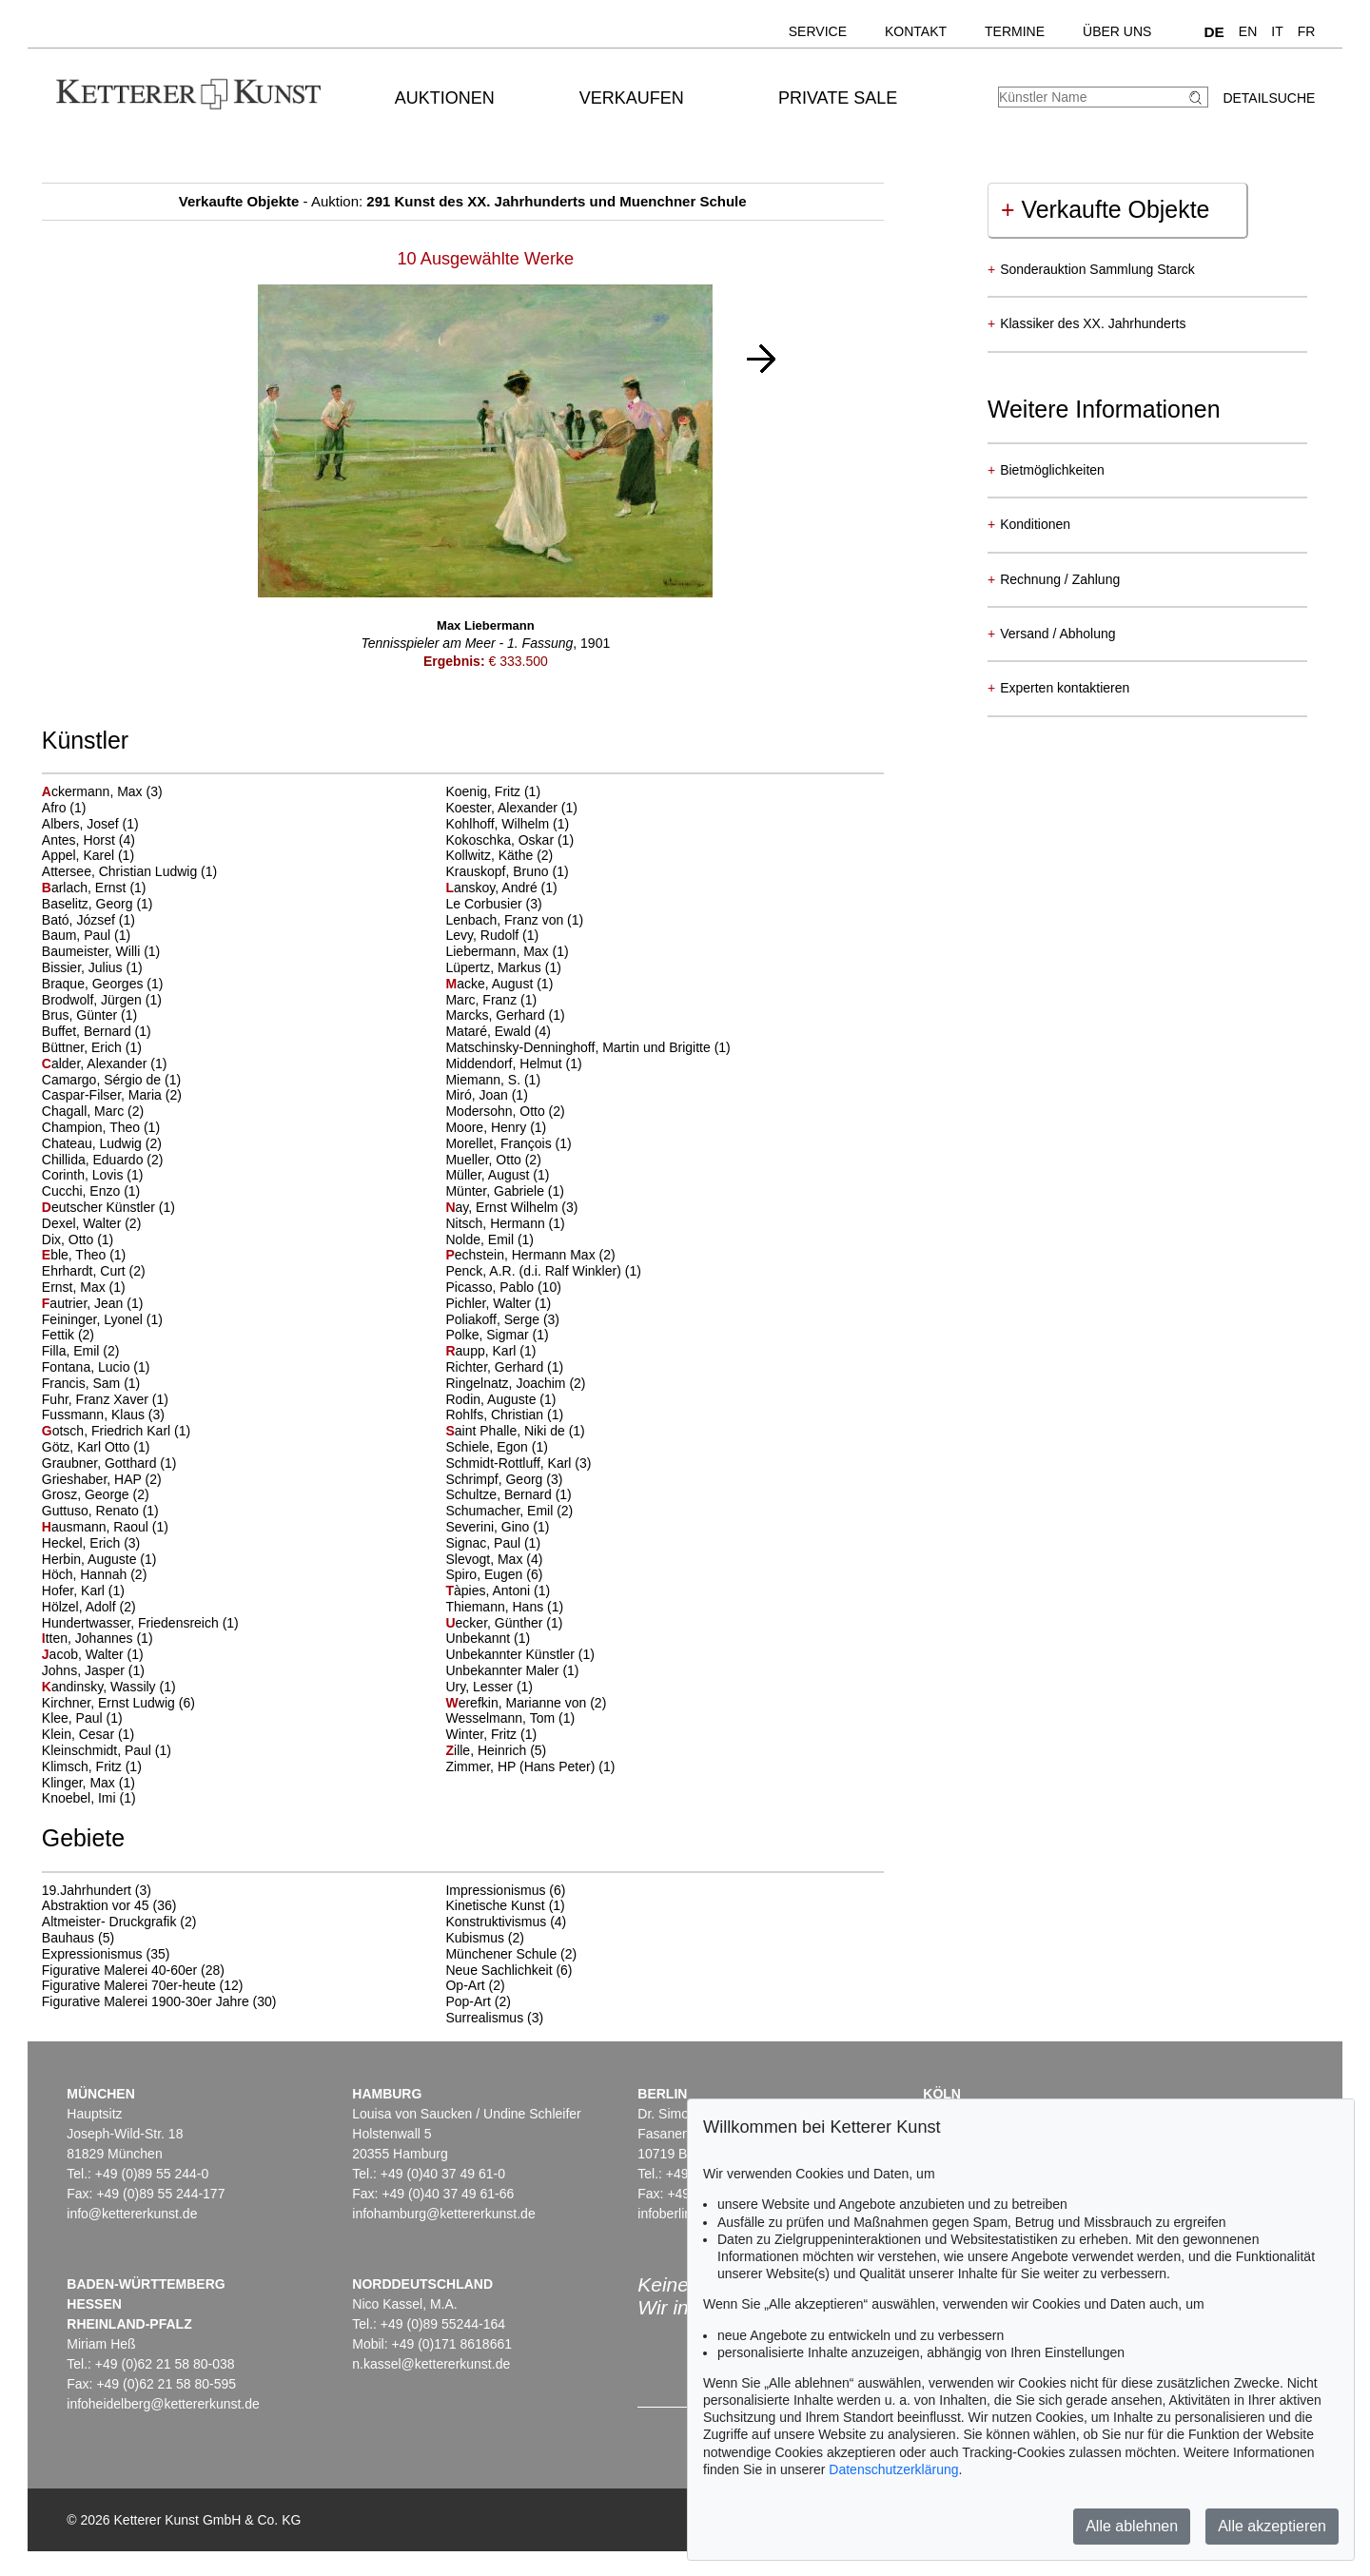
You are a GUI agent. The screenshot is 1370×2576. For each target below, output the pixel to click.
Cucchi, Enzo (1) (91, 1191)
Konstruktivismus (495, 1921)
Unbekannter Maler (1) (511, 1670)
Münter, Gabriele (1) (504, 1191)
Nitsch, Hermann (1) (504, 1223)
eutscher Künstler (100, 1207)
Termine (1015, 31)
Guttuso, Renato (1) (100, 1510)
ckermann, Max (94, 791)
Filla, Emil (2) (81, 1350)
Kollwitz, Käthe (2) (499, 855)
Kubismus (474, 1937)
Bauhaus (68, 1937)
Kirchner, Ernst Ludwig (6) (118, 1702)
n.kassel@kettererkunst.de (431, 2363)
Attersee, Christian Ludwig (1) (129, 871)
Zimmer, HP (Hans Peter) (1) (530, 1766)
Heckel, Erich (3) (91, 1543)
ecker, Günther (495, 1622)
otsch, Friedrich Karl (108, 1430)
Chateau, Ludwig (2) (102, 1143)
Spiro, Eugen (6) (493, 1574)
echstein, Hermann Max (521, 1254)
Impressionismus (495, 1890)
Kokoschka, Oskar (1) (509, 840)
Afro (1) (64, 807)
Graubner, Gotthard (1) (109, 1463)
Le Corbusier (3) (493, 903)
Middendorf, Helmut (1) (513, 1063)
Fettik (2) (68, 1334)
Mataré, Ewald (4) (497, 1031)
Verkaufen (631, 97)
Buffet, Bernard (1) (96, 1031)
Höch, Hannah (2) (94, 1574)
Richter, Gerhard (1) (504, 1367)
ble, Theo (75, 1254)
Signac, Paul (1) (492, 1543)
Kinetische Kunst (494, 1905)
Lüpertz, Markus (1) (502, 967)
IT (1276, 31)
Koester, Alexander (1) (511, 807)
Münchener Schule (501, 1953)
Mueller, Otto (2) (492, 1159)
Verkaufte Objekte (1105, 209)
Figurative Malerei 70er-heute (129, 1985)
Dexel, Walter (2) (92, 1223)
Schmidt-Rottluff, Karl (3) (518, 1463)
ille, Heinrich (487, 1750)
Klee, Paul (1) (82, 1718)
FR (1307, 31)
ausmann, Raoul (97, 1526)
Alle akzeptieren (1272, 2526)
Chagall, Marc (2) (93, 1111)
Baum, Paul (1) (86, 935)
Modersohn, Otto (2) (504, 1111)
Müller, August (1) (497, 1174)
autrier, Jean (84, 1303)
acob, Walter (84, 1654)
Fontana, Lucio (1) (96, 1367)
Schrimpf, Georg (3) (503, 1479)
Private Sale (837, 97)
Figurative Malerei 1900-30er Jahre (145, 2001)
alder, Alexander (96, 1063)
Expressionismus (92, 1953)
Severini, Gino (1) (497, 1526)
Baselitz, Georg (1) (97, 903)
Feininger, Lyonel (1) (102, 1319)
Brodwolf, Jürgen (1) (102, 999)
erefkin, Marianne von (517, 1702)
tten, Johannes (89, 1638)
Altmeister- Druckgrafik (109, 1921)
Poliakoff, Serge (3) (502, 1319)
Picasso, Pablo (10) (502, 1287)
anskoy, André (492, 887)
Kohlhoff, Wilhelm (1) (507, 823)
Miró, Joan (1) (486, 1095)
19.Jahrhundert (86, 1890)
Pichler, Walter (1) (498, 1303)
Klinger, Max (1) (88, 1782)
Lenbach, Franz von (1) (514, 919)
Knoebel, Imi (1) (89, 1797)
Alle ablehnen (1132, 2526)
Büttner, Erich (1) (92, 1047)
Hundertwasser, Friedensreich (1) (140, 1622)
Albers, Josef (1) (90, 823)
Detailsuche (1269, 98)
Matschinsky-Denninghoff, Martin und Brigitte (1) (587, 1047)
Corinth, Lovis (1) (93, 1174)
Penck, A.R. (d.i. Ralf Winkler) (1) (542, 1270)
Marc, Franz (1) (491, 999)
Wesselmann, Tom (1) (510, 1718)
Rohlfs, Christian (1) (504, 1414)
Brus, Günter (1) (89, 1015)
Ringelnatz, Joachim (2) (515, 1383)
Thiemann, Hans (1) (504, 1606)
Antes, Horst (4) (88, 840)
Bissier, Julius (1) (92, 967)
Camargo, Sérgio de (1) (111, 1079)
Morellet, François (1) (508, 1143)
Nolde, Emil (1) (489, 1239)
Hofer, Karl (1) (83, 1590)
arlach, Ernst (86, 887)
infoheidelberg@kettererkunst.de (163, 2403)
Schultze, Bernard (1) (508, 1494)
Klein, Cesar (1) (88, 1734)
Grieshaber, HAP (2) (102, 1479)
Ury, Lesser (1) (489, 1686)
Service (818, 31)
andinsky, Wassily (101, 1686)
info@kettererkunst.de (132, 2213)
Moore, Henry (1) (495, 1127)
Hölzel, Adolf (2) (89, 1606)
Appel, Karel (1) (88, 855)
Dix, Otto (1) (77, 1239)
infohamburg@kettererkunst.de (443, 2213)
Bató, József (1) (88, 919)
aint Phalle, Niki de (506, 1430)
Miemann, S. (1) (492, 1079)
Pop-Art (467, 2001)
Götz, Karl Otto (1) (96, 1446)
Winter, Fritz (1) (491, 1734)
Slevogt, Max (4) (493, 1559)
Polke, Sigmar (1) (496, 1334)
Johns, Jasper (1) (93, 1670)
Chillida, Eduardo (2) (103, 1159)
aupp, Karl (482, 1350)
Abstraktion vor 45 (95, 1905)
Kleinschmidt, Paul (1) (106, 1750)
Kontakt (916, 31)
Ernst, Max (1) (84, 1287)
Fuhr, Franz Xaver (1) (105, 1399)
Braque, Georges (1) (103, 983)
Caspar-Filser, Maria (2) (112, 1095)
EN (1248, 31)
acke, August (491, 983)
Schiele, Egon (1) (496, 1446)
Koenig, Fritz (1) (492, 791)
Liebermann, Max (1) (506, 951)
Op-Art (464, 1985)
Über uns (1117, 31)
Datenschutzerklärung (893, 2469)
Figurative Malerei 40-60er (119, 1970)
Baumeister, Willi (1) (101, 951)
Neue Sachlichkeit (498, 1970)
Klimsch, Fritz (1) (92, 1766)
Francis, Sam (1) (91, 1383)
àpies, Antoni (489, 1590)
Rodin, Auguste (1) (500, 1399)
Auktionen (445, 97)
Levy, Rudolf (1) (491, 935)
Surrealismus (484, 2017)
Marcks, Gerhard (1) (504, 1015)
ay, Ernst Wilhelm (503, 1207)
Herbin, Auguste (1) (99, 1559)
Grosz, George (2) (95, 1494)
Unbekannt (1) (487, 1638)
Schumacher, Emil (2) (509, 1510)
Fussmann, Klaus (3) (103, 1414)
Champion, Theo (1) (101, 1127)
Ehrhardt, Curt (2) (94, 1270)
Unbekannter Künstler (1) (519, 1654)
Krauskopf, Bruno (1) (506, 871)
